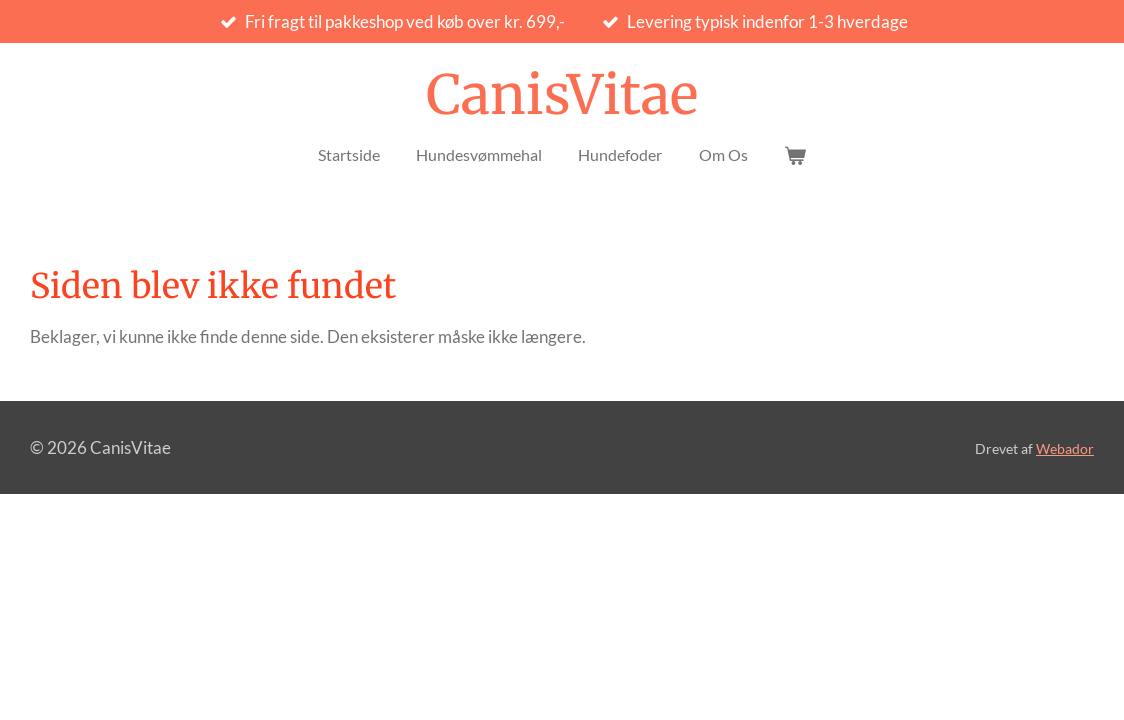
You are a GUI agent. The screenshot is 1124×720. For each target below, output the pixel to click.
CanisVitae (562, 95)
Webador (1065, 448)
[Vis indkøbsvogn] (795, 155)
